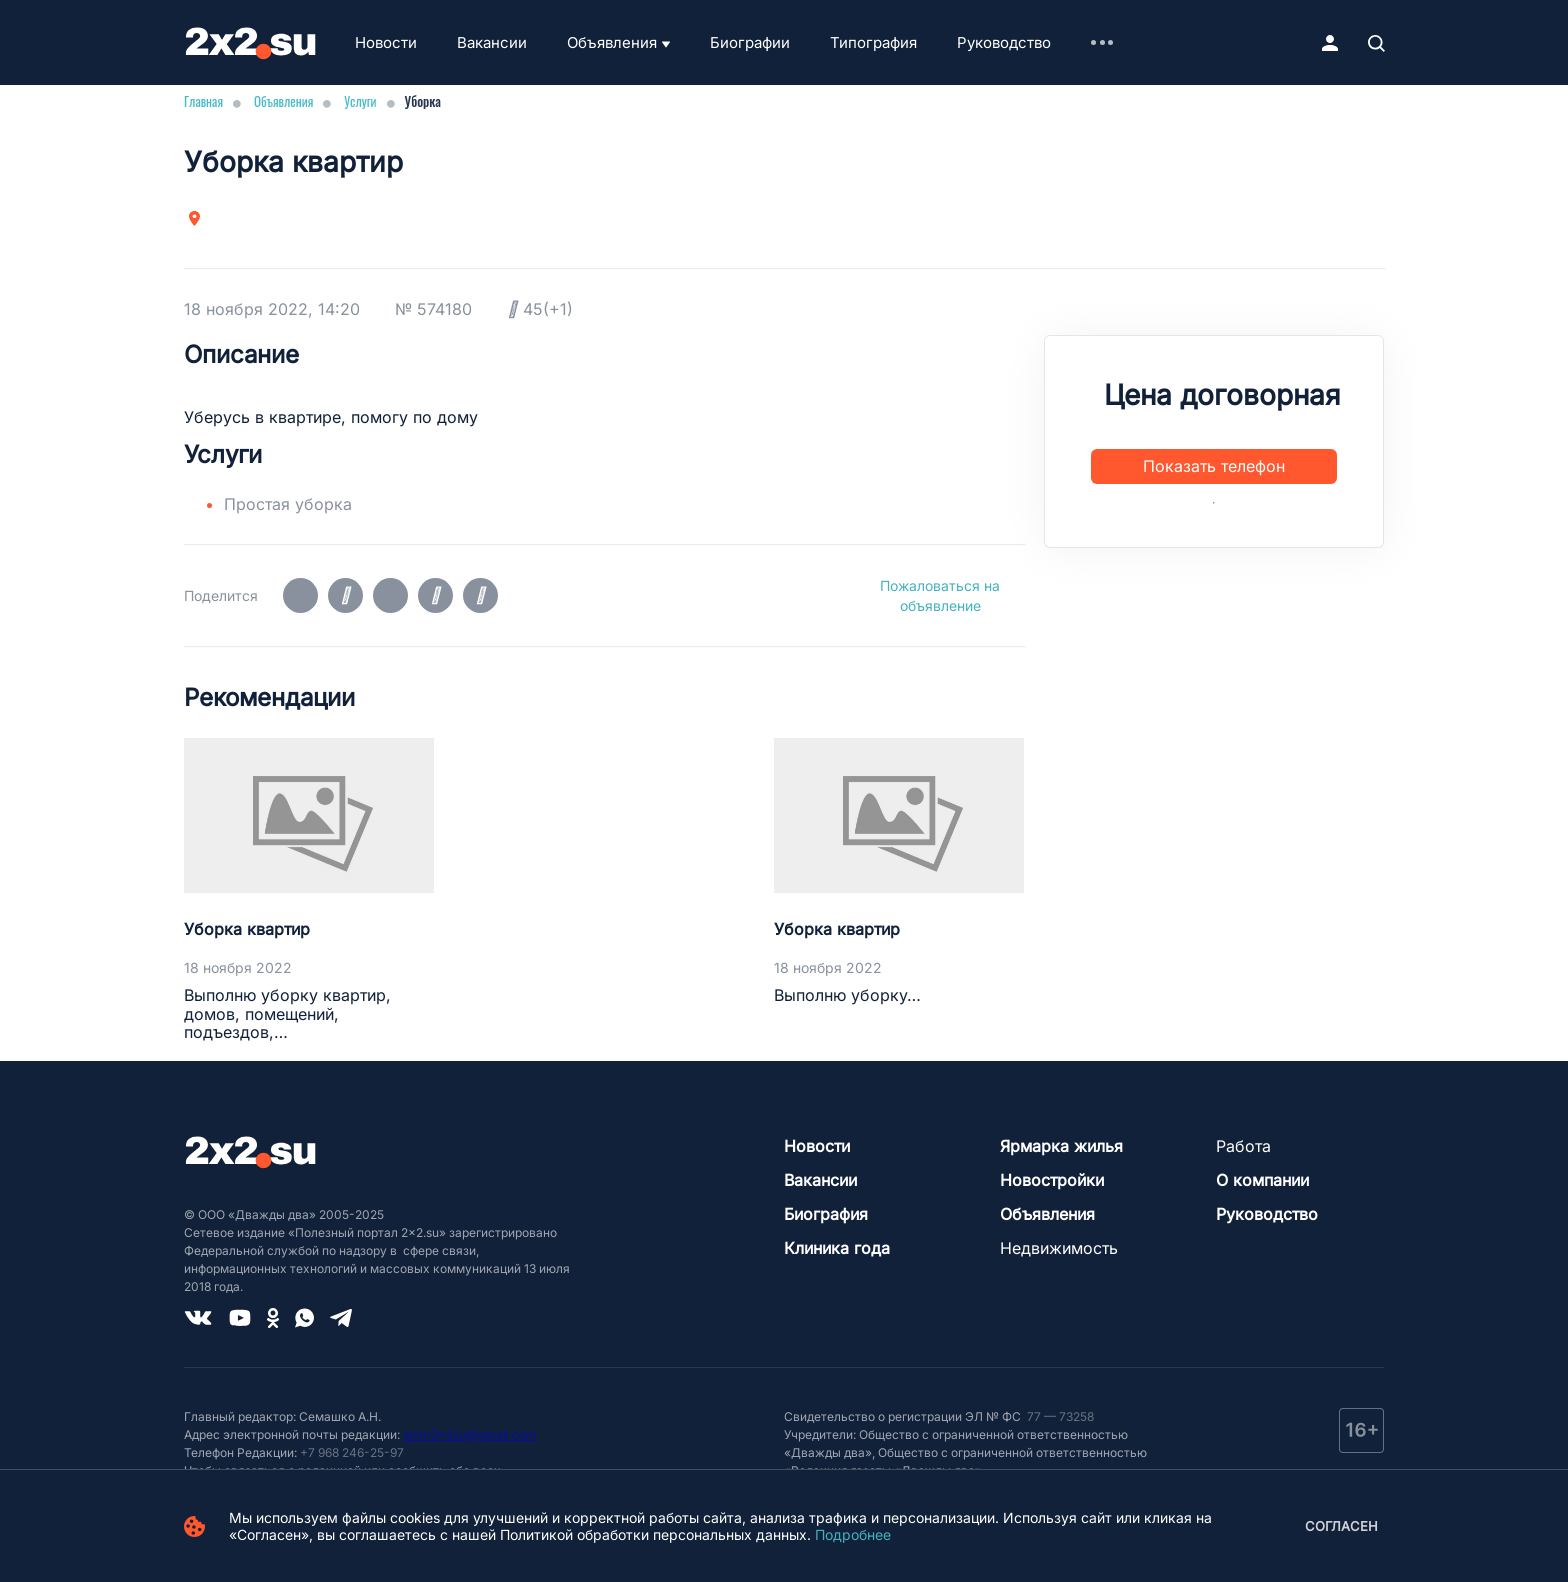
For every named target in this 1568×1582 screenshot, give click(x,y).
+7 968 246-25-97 (352, 1452)
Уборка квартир (247, 929)
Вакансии (492, 42)
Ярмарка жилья (1061, 1146)
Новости (386, 42)
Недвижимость (1059, 1248)
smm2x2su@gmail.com (470, 1434)
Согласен (1341, 1526)
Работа (1243, 1146)
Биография (826, 1214)
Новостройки (1052, 1180)
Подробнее (853, 1534)
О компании (1262, 1180)
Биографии (750, 42)
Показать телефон (1214, 466)
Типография (873, 42)
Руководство (1004, 42)
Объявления (612, 42)
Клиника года (837, 1248)
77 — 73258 (1059, 1416)
